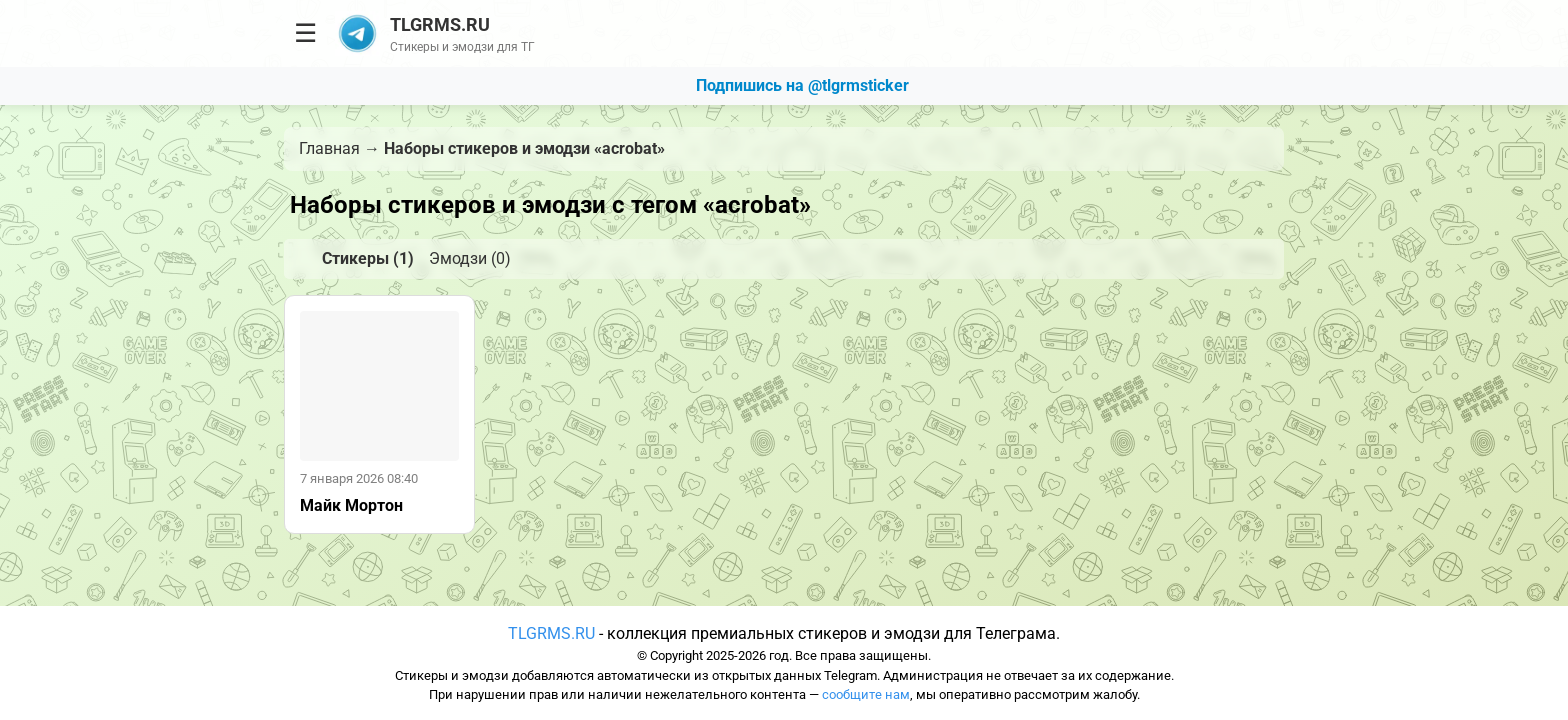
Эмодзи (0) (470, 258)
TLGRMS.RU (551, 633)
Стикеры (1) (368, 258)
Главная (329, 148)
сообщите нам (866, 694)
